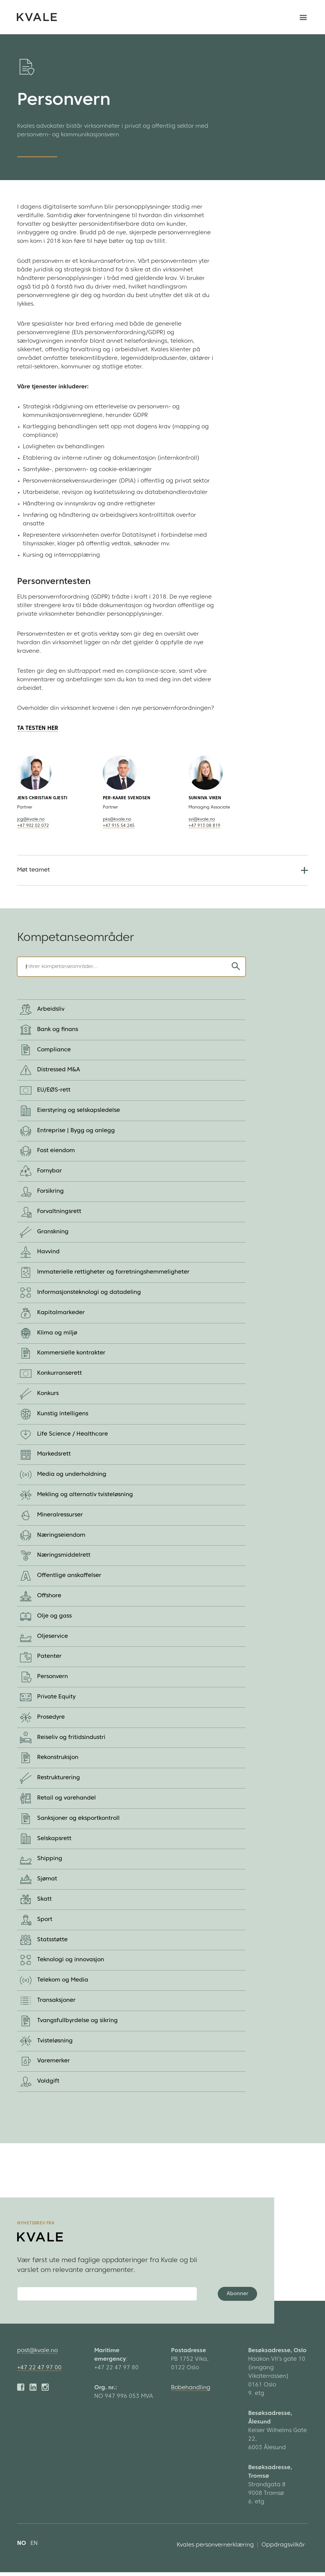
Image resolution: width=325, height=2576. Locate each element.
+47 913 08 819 (204, 826)
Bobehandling (190, 2391)
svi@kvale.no (202, 819)
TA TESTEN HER (37, 728)
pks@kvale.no (117, 819)
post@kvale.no (37, 2354)
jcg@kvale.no (30, 819)
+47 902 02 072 (33, 826)
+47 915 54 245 (119, 826)
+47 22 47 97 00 (39, 2371)
